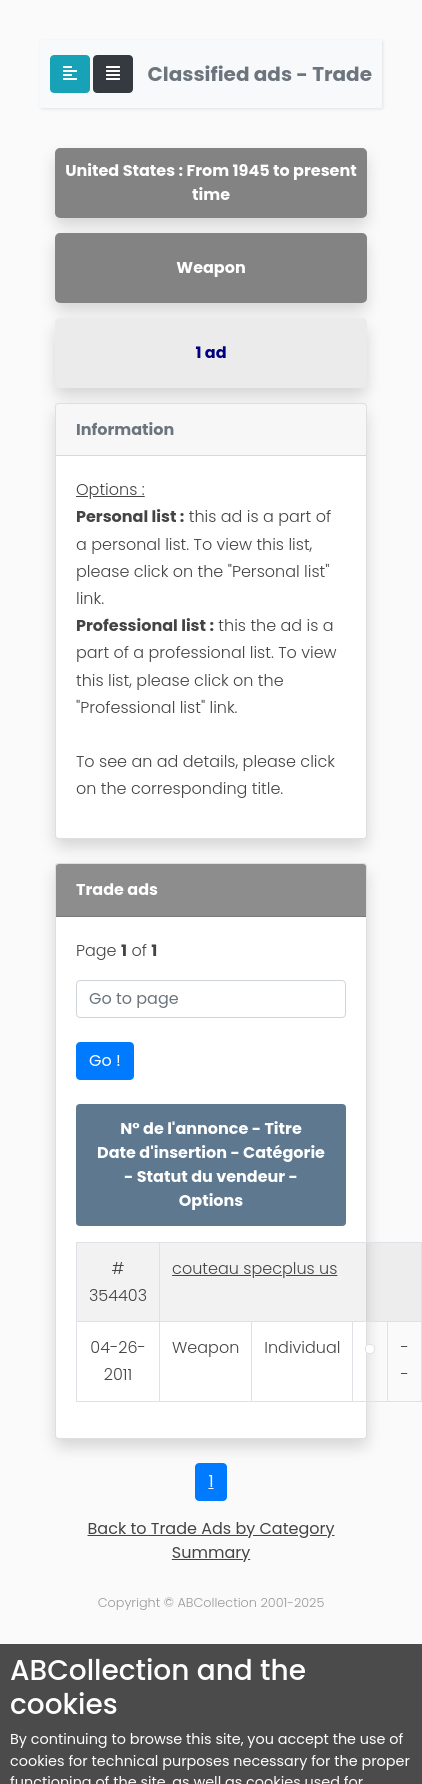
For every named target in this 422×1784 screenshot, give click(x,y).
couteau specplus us (254, 1268)
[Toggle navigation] (113, 74)
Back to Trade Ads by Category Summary (211, 1540)
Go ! (105, 1060)
